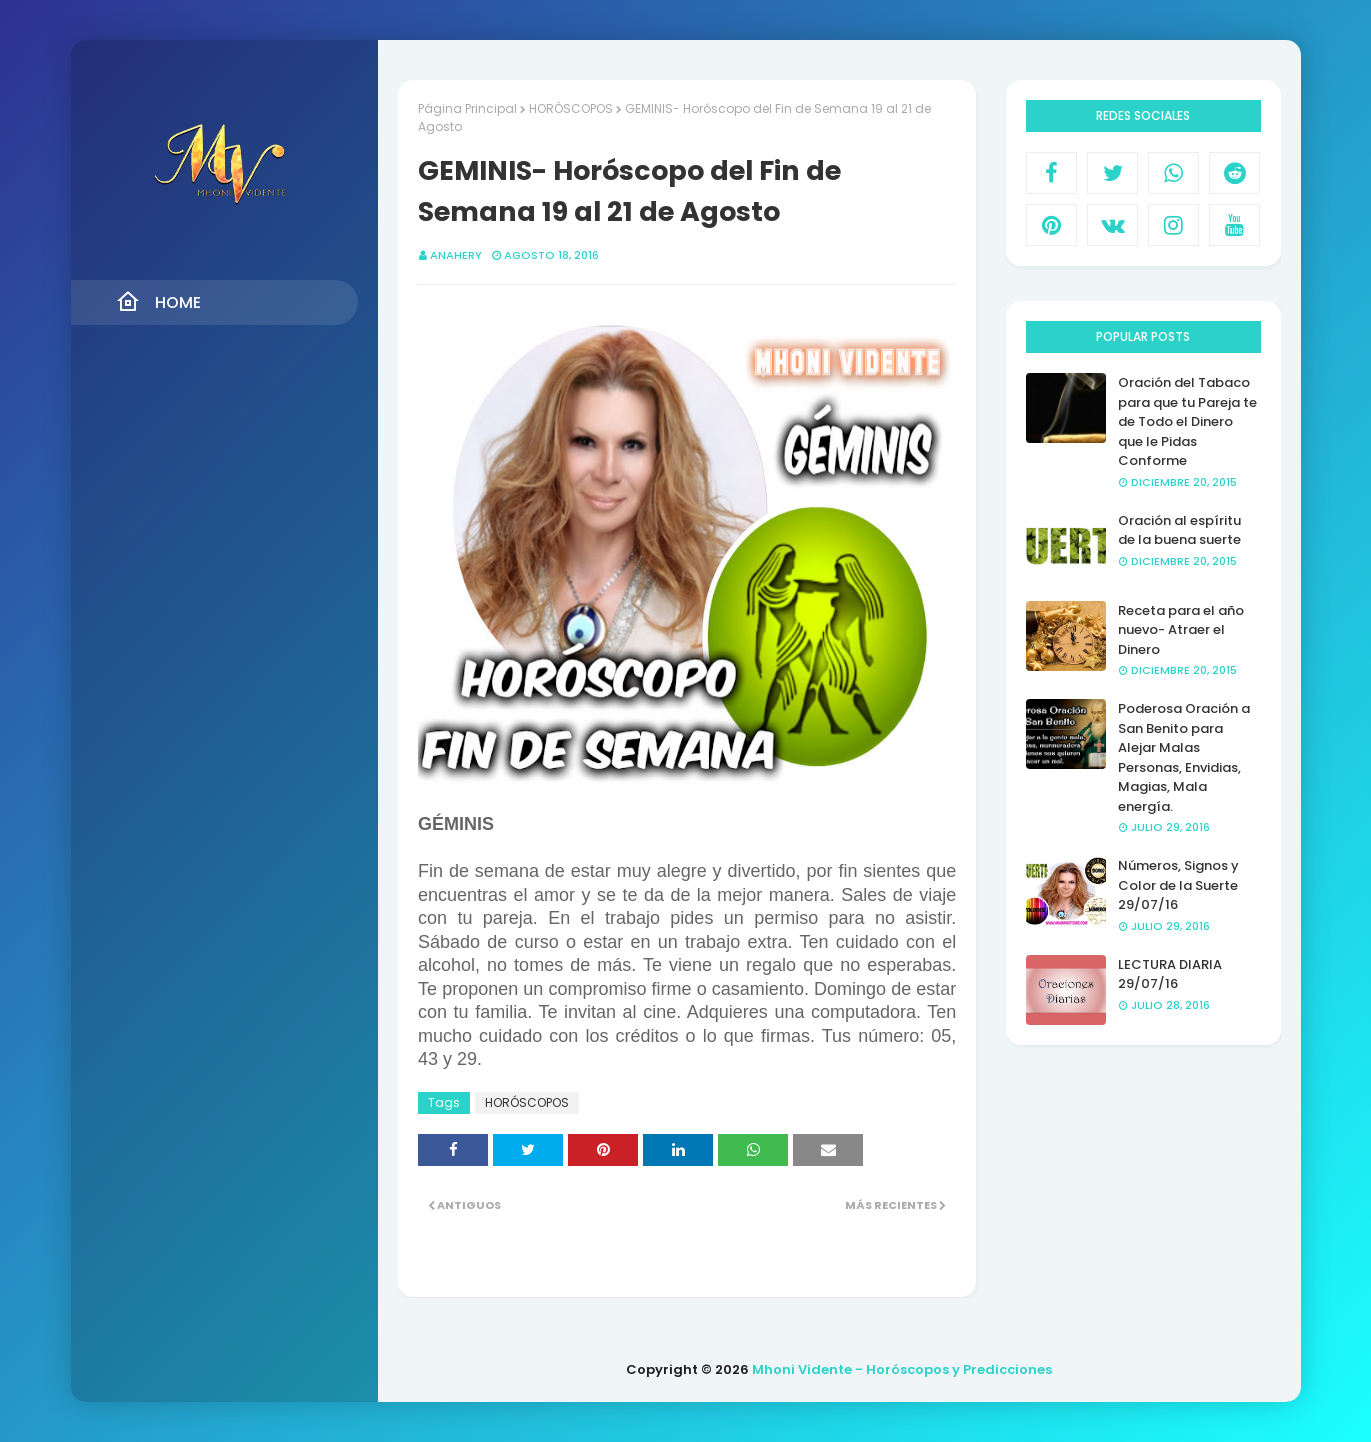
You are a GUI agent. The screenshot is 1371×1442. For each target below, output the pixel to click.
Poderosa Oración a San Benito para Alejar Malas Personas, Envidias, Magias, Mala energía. (1184, 757)
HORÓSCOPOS (571, 108)
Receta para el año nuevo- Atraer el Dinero (1181, 630)
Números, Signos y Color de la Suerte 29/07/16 (1178, 885)
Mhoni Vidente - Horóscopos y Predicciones (902, 1369)
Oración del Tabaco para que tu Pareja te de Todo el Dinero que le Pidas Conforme (1187, 421)
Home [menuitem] (158, 302)
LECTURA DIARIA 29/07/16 (1170, 974)
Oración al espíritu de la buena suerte (1179, 530)
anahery (456, 255)
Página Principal (467, 108)
